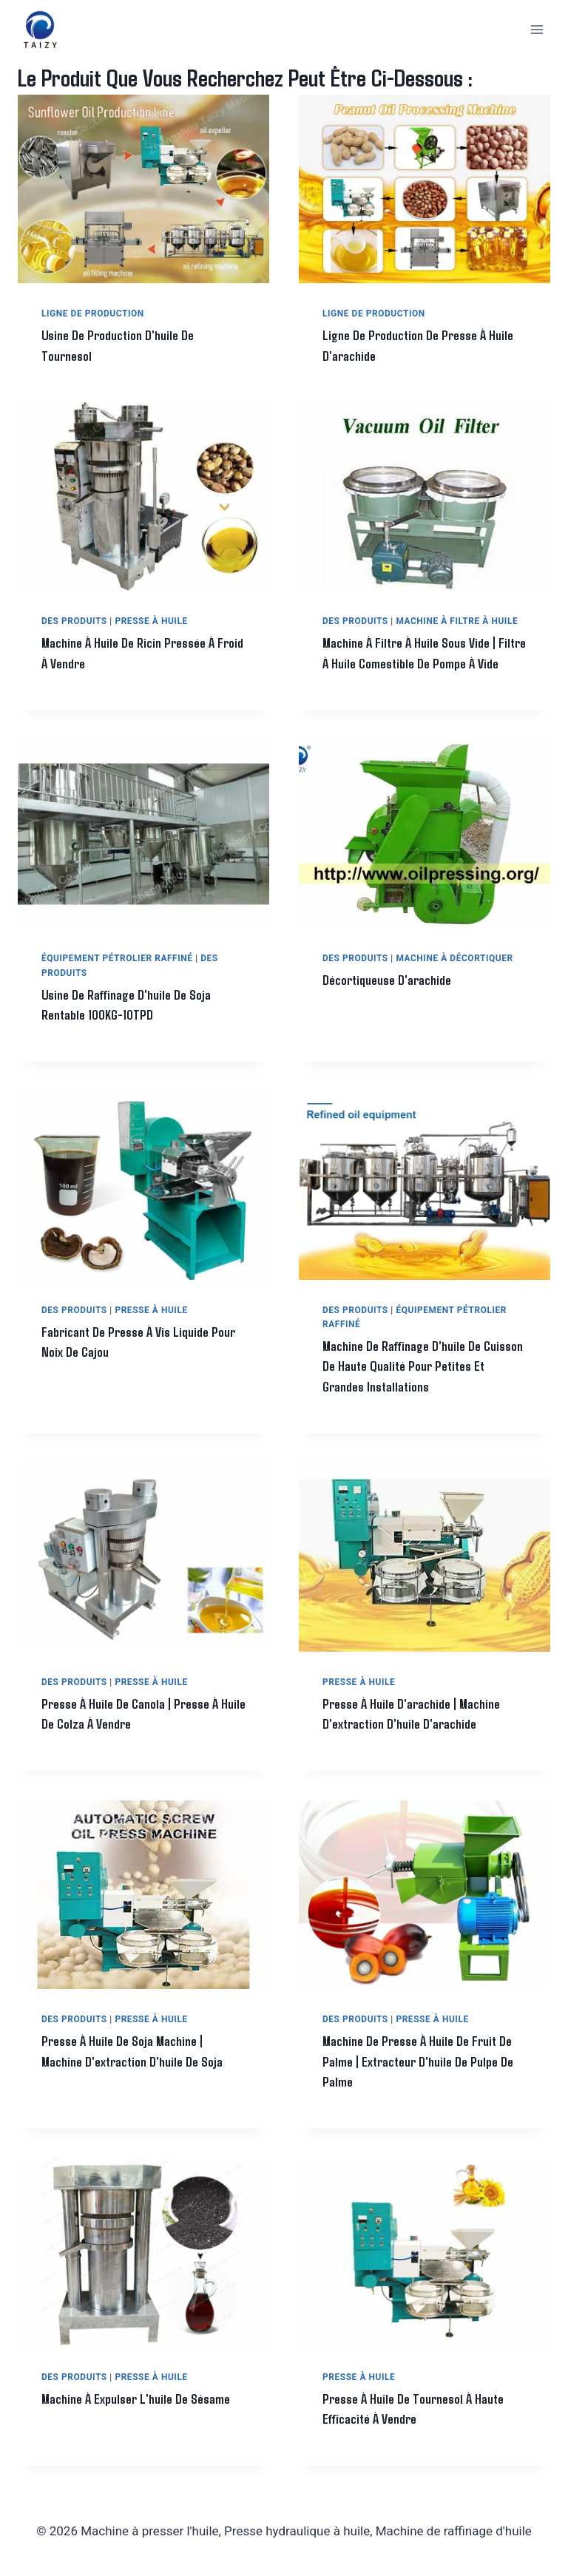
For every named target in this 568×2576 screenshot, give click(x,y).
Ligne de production (92, 313)
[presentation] (143, 189)
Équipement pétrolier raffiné (117, 979)
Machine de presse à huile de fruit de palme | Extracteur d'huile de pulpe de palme (418, 2081)
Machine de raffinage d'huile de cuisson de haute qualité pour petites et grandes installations (422, 1386)
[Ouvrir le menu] (536, 29)
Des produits (74, 621)
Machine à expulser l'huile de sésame (136, 2418)
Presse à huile (151, 621)
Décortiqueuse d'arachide (387, 1000)
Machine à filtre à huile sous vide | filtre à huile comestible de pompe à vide (414, 662)
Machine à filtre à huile (457, 621)
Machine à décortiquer (454, 979)
